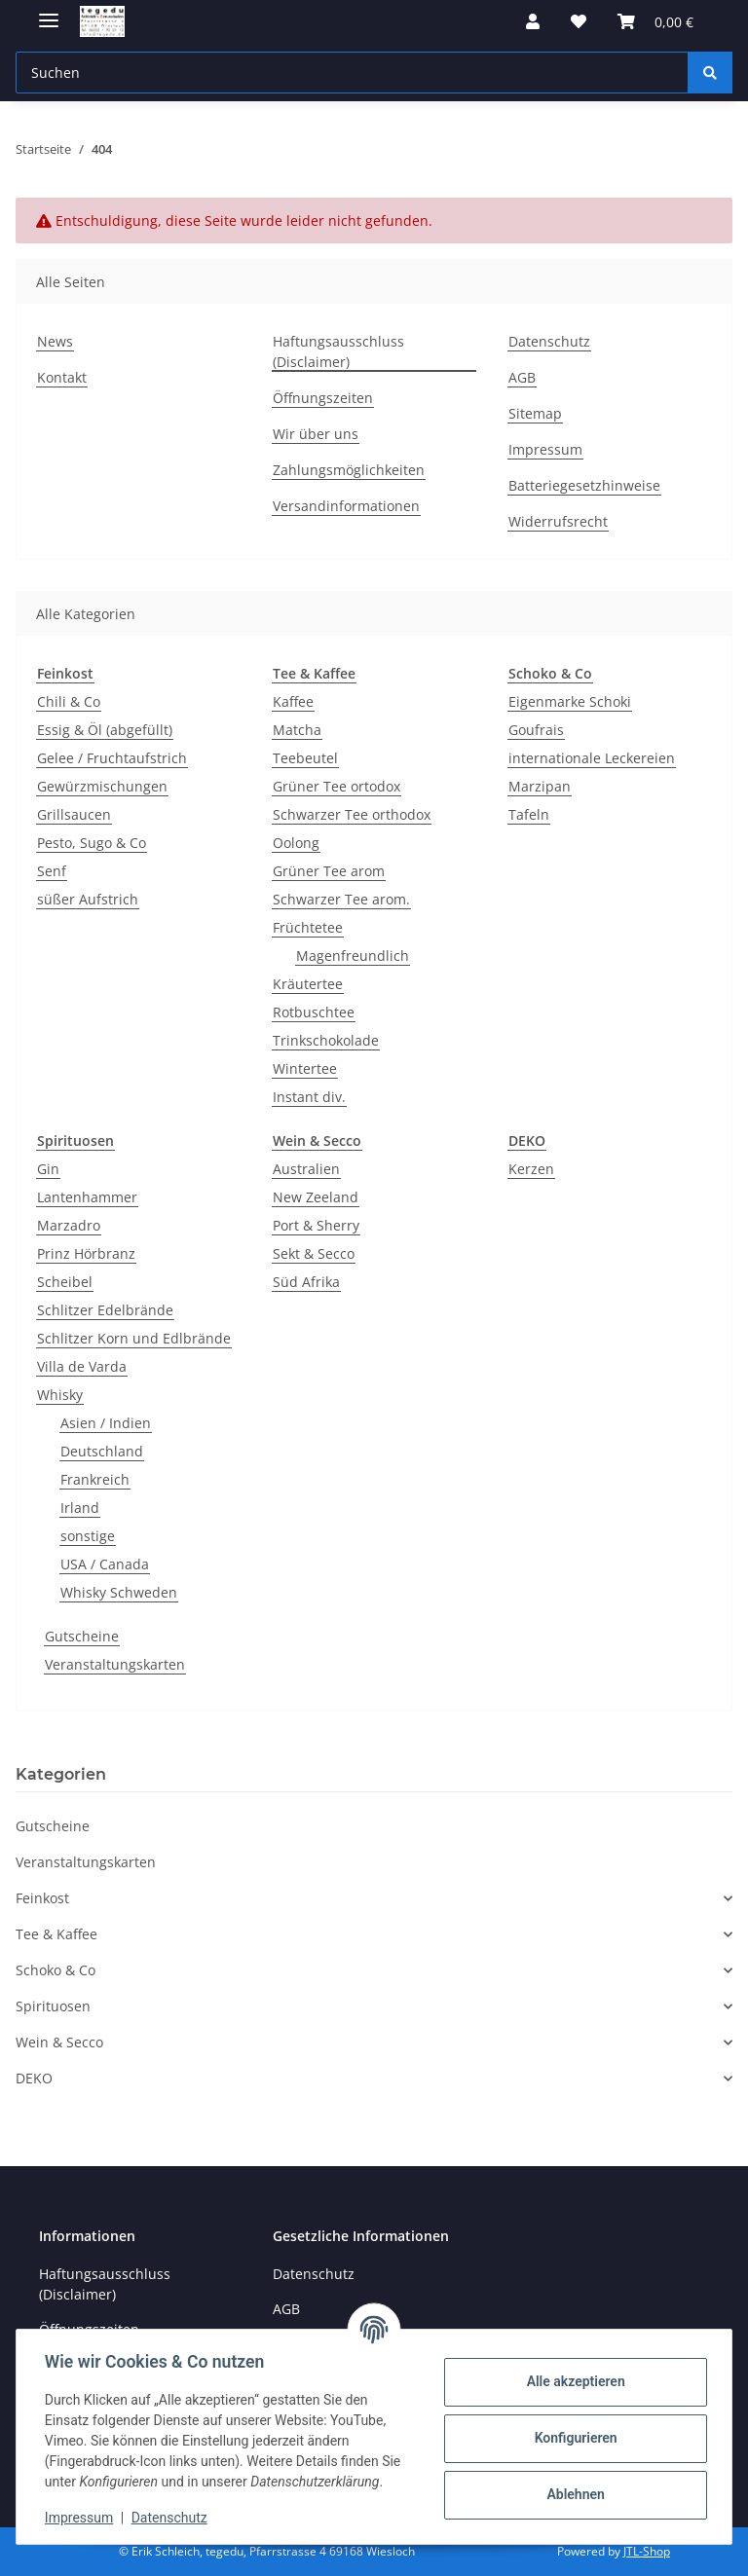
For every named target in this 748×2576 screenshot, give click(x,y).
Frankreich (95, 1479)
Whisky (60, 1394)
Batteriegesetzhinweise (584, 485)
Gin (48, 1168)
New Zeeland (315, 1197)
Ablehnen (572, 2494)
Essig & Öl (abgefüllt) (104, 729)
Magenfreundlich (352, 955)
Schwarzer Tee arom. (341, 899)
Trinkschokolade (326, 1040)
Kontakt (62, 377)
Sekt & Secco (314, 1253)
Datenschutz (172, 2517)
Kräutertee (308, 984)
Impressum (82, 2517)
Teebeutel (305, 758)
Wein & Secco (59, 2042)
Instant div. (309, 1096)
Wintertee (305, 1068)
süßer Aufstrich (87, 899)
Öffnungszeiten (323, 397)
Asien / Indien (105, 1423)
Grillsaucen (74, 814)
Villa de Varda (82, 1366)
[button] (532, 21)
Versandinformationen (346, 506)
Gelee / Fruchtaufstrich (112, 758)
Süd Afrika (306, 1281)
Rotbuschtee (314, 1012)
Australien (306, 1168)
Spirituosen (53, 2006)
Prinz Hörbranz (86, 1253)
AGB (522, 377)
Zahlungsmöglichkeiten (349, 469)
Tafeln (528, 814)
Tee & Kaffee (56, 1934)
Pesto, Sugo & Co (91, 842)
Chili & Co (68, 701)
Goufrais (536, 729)
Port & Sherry (316, 1225)
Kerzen (531, 1168)
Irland (79, 1507)
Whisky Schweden (118, 1592)
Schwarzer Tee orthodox (351, 814)
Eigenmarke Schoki (569, 701)
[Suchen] (710, 72)
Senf (51, 871)
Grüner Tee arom (329, 871)
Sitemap (535, 413)
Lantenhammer (87, 1197)
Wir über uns (315, 433)
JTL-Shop (646, 2551)
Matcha (297, 729)
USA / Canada (104, 1564)
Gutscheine (82, 1636)
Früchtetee (308, 927)
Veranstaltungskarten (115, 1664)
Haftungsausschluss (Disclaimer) (338, 351)
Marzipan (539, 786)
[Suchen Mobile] (352, 72)
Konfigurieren (572, 2438)
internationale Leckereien (591, 758)
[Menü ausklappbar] (48, 12)
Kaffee (293, 701)
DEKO (34, 2078)
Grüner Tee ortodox (336, 786)
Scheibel (65, 1281)
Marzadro (68, 1225)
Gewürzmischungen (102, 786)
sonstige (87, 1536)
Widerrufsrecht (558, 521)
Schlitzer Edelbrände (105, 1310)
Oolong (296, 842)
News (55, 341)
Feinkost (42, 1898)
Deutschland (101, 1451)
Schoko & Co (55, 1970)
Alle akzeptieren (572, 2381)
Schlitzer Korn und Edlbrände (134, 1338)
